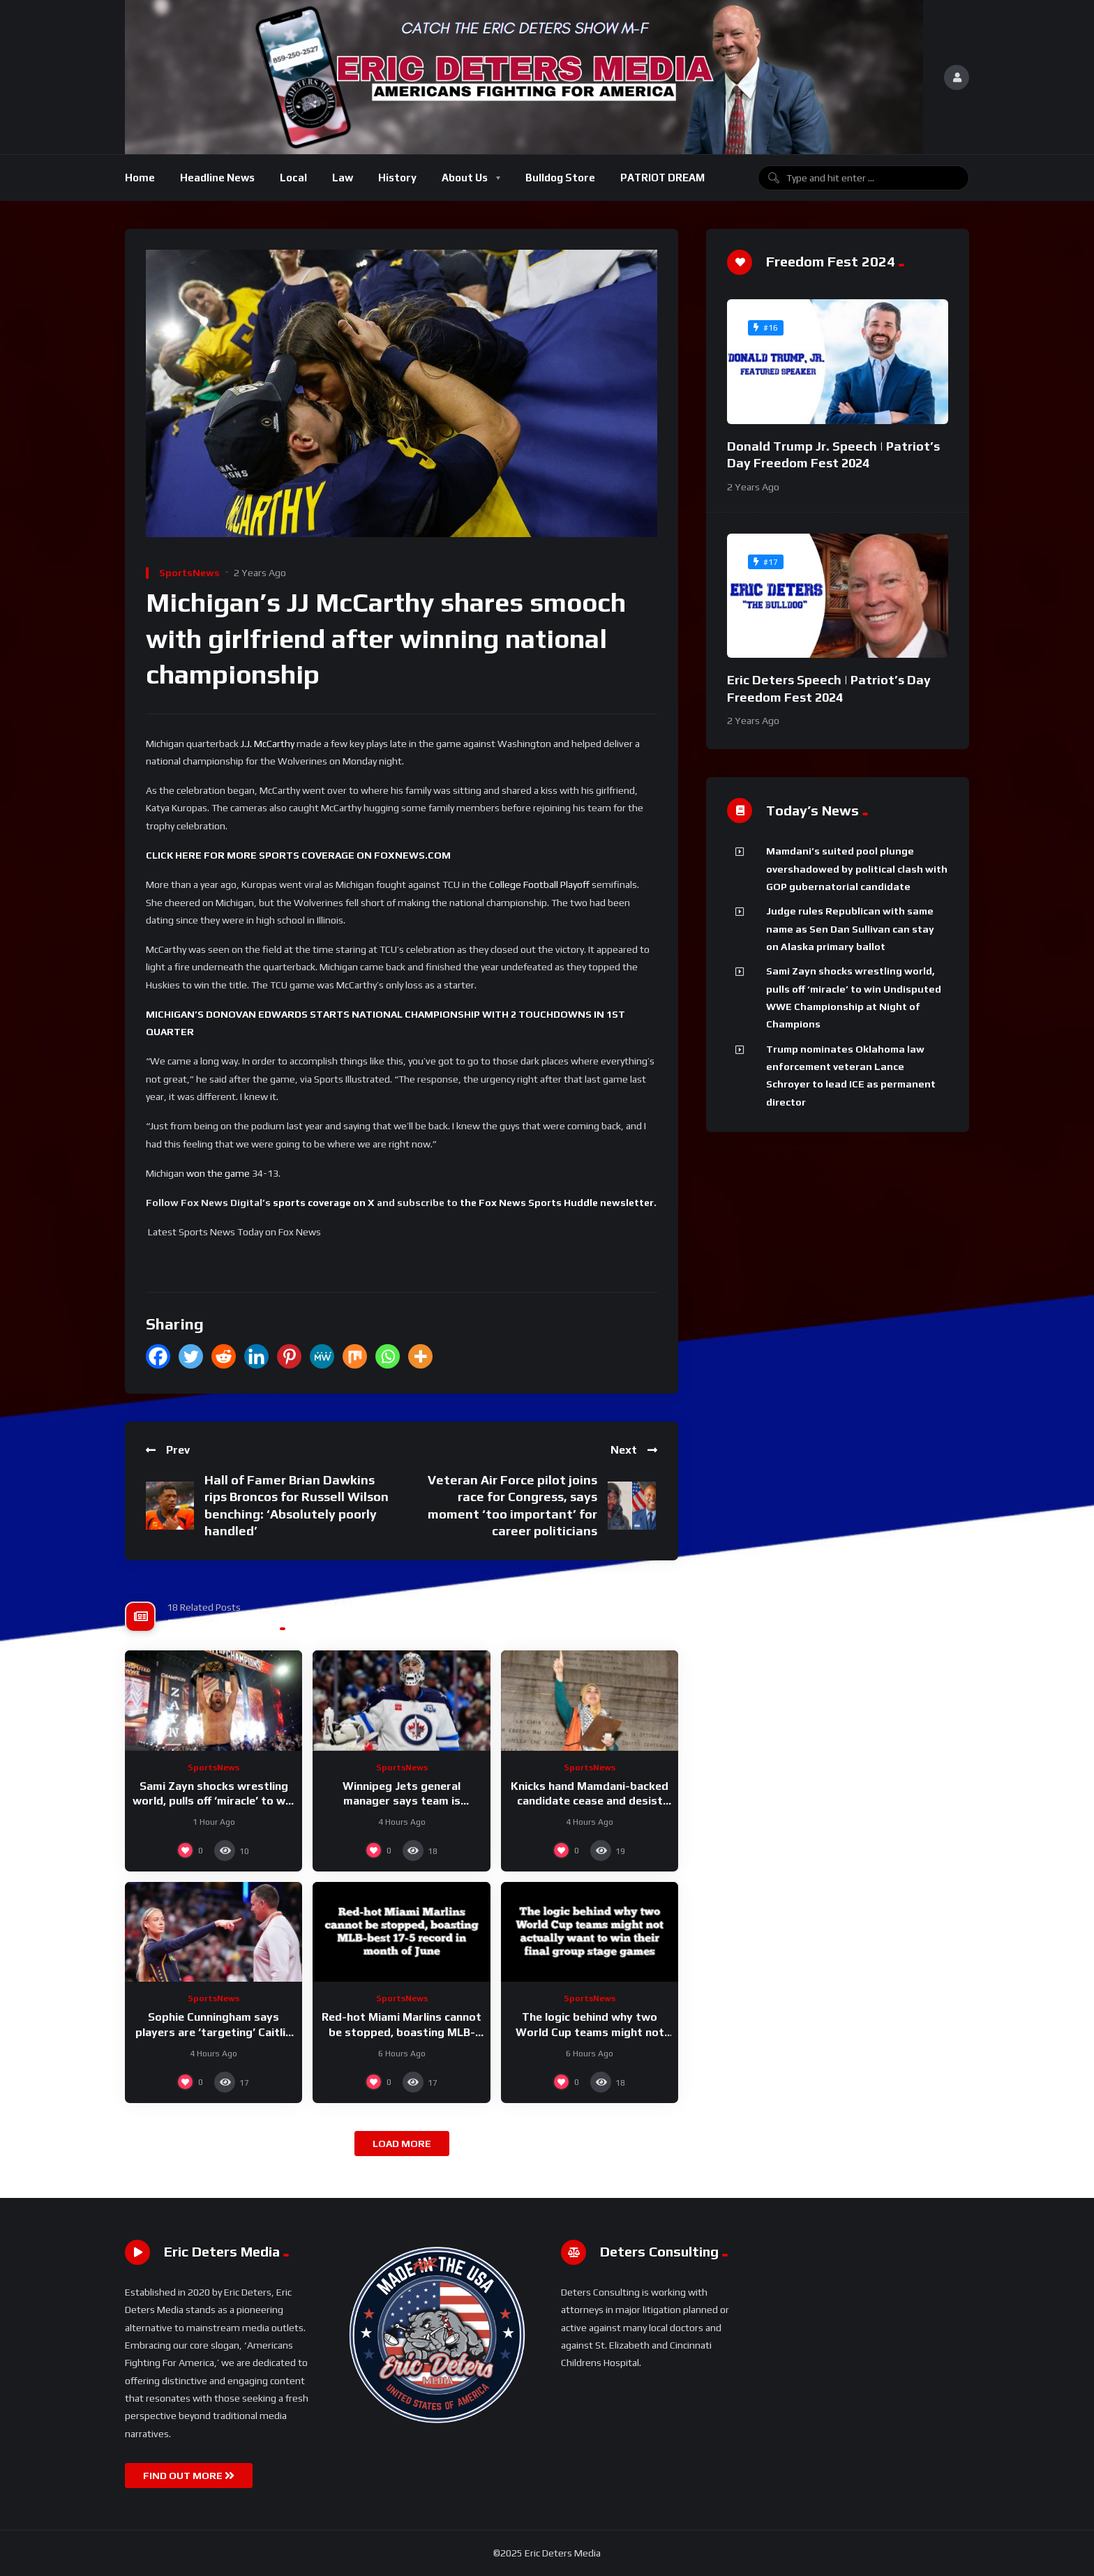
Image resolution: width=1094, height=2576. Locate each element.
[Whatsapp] (387, 1356)
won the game (218, 1173)
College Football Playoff (539, 884)
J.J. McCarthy (267, 743)
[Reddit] (223, 1356)
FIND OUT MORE (188, 2475)
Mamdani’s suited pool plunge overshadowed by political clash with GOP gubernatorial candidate (856, 868)
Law (342, 177)
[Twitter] (191, 1356)
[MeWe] (322, 1356)
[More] (420, 1356)
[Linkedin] (256, 1356)
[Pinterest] (289, 1356)
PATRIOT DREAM (662, 177)
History (397, 177)
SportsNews (189, 572)
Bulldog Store (560, 177)
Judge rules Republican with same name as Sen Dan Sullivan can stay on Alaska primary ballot (850, 928)
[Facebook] (158, 1356)
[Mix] (355, 1356)
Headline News (217, 177)
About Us (465, 177)
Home (140, 177)
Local (293, 177)
